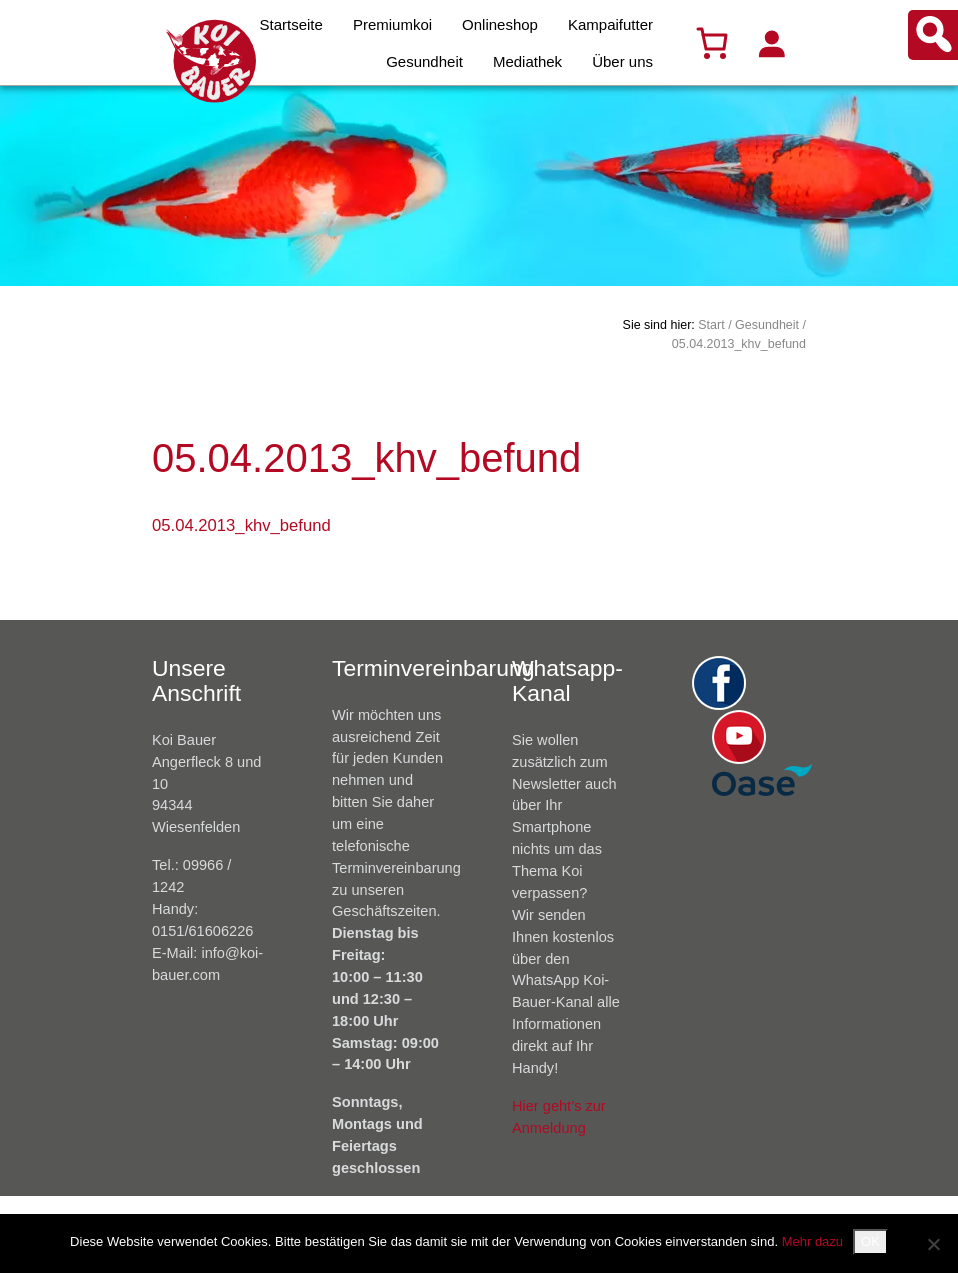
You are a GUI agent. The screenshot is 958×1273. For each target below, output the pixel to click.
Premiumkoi (392, 24)
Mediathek (527, 61)
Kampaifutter (610, 24)
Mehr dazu (812, 1241)
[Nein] (933, 1244)
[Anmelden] (771, 43)
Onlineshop (500, 24)
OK (870, 1241)
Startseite (291, 24)
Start (711, 325)
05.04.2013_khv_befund (241, 525)
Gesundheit (424, 61)
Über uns (622, 61)
